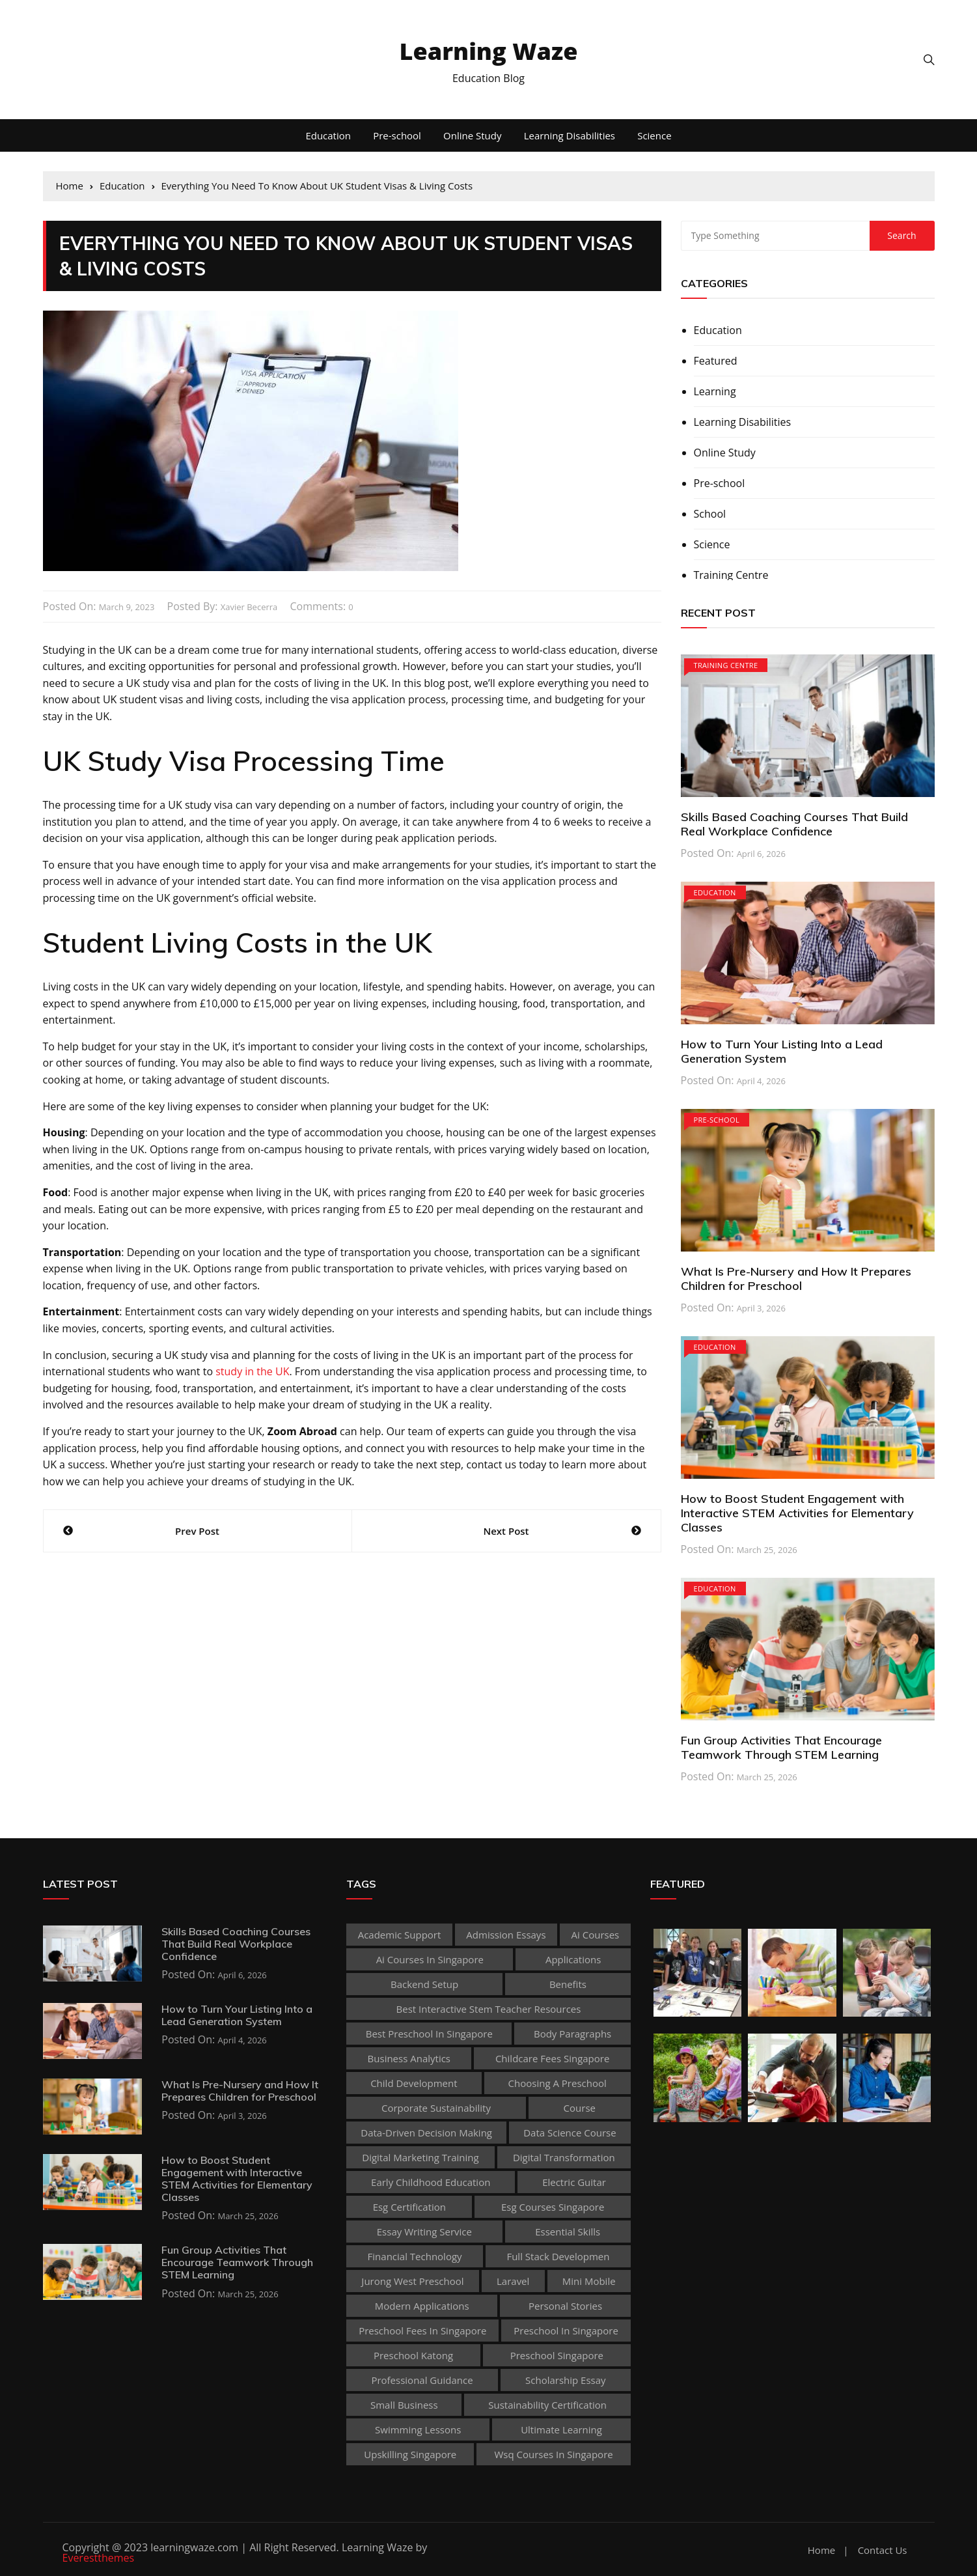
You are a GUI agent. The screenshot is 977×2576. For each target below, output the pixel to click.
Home (821, 2550)
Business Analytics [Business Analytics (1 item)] (409, 2058)
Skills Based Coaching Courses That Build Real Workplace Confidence (794, 824)
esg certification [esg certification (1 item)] (409, 2206)
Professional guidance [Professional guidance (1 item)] (422, 2380)
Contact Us (882, 2550)
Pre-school (397, 135)
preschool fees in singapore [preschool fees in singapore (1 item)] (422, 2330)
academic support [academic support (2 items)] (399, 1934)
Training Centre (731, 575)
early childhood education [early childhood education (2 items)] (430, 2182)
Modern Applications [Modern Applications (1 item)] (422, 2305)
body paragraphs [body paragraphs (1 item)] (572, 2033)
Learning (715, 391)
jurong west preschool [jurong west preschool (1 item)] (412, 2281)
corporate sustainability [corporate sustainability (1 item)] (436, 2107)
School (710, 514)
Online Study (472, 135)
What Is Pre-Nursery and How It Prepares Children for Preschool (796, 1278)
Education (328, 135)
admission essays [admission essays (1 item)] (505, 1934)
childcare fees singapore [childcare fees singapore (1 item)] (552, 2058)
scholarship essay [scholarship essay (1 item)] (565, 2380)
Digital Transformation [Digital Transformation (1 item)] (564, 2157)
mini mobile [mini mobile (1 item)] (589, 2281)
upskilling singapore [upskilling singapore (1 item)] (410, 2454)
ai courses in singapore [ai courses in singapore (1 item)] (430, 1959)
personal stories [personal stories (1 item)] (565, 2305)
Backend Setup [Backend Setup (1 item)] (424, 1984)
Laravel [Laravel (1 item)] (513, 2281)
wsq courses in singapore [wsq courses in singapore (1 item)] (553, 2454)
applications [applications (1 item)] (573, 1959)
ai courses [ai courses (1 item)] (595, 1934)
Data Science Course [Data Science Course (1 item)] (569, 2132)
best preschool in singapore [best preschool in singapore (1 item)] (429, 2033)
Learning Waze (489, 51)
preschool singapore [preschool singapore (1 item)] (556, 2355)
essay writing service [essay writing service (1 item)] (424, 2231)
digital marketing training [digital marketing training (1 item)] (420, 2157)
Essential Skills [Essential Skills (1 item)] (567, 2231)
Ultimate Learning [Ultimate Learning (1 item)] (561, 2429)
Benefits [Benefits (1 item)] (567, 1984)
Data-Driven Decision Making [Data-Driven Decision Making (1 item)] (426, 2132)
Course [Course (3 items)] (580, 2107)
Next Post (506, 1530)
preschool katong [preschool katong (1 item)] (413, 2355)
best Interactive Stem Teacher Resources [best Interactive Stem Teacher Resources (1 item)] (488, 2008)
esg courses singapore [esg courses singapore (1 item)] (552, 2206)
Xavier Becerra (249, 607)
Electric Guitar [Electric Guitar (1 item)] (574, 2182)
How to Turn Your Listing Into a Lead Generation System (782, 1051)
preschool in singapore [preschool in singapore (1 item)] (566, 2330)
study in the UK (252, 1371)
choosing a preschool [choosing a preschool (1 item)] (557, 2083)
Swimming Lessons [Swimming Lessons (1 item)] (418, 2429)
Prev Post (197, 1530)
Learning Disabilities (569, 135)
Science (654, 135)
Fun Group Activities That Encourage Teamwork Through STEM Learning (781, 1747)
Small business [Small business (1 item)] (404, 2404)
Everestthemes (98, 2558)
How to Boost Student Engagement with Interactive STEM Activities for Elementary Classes (797, 1512)
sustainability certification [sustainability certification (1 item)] (547, 2404)
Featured (715, 361)
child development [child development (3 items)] (413, 2083)
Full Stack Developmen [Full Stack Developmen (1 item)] (557, 2256)
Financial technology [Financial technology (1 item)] (415, 2256)
